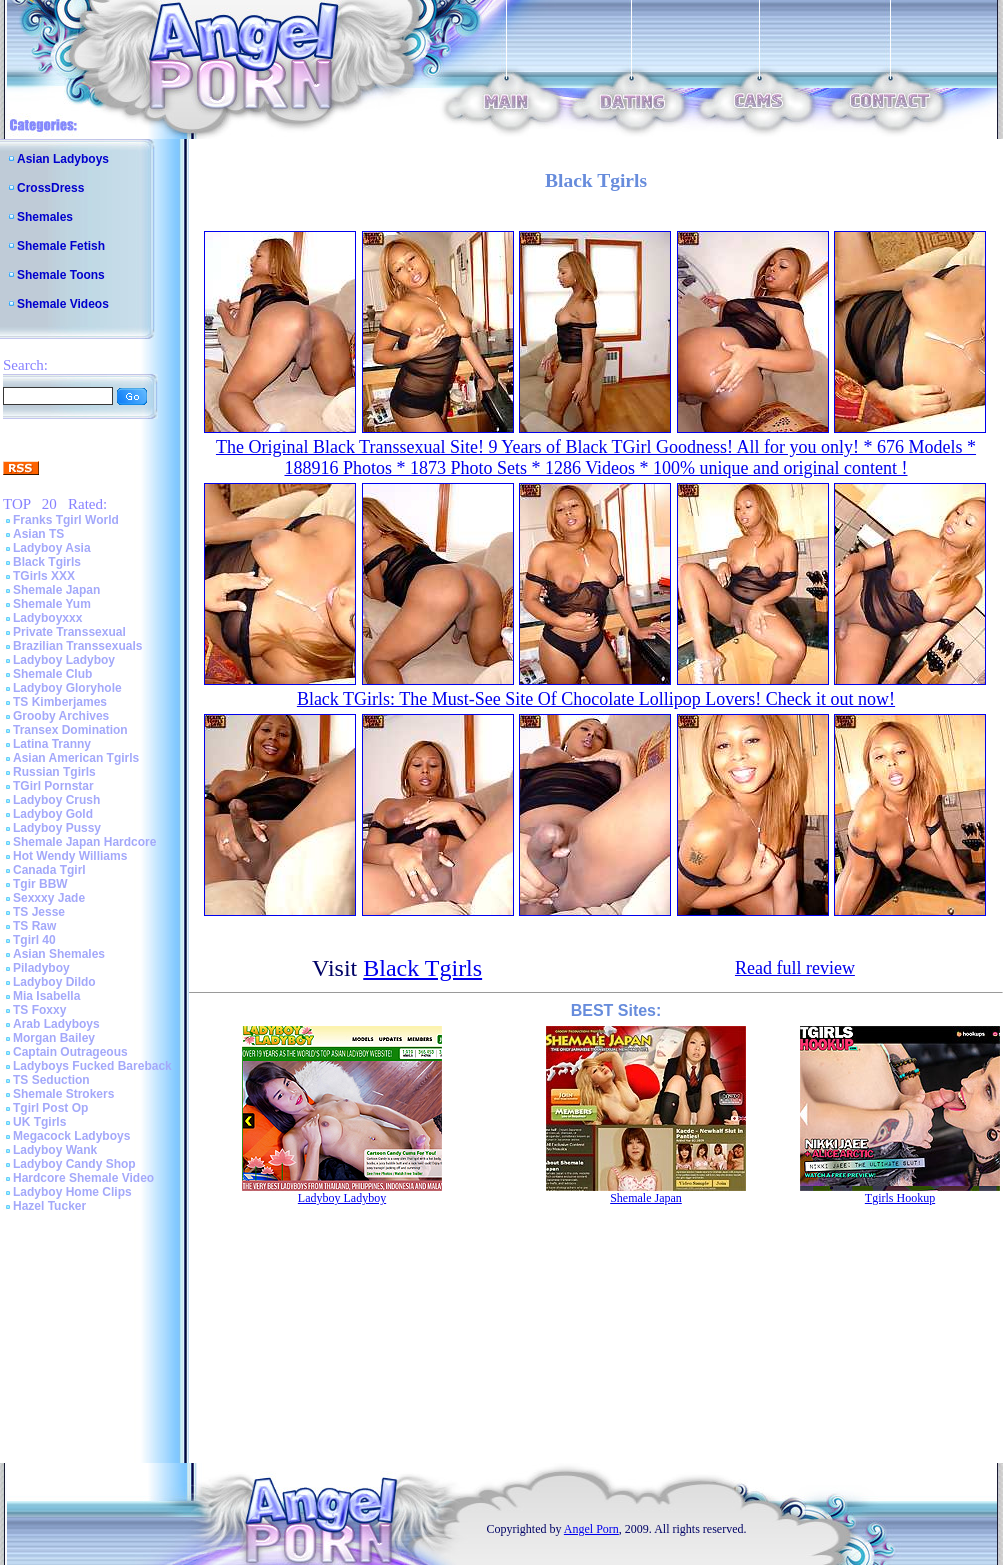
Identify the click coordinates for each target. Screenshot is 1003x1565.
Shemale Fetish (61, 246)
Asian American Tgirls (76, 758)
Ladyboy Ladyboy (64, 660)
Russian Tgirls (54, 772)
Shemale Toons (61, 275)
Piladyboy (41, 968)
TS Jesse (39, 912)
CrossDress (50, 188)
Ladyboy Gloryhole (67, 688)
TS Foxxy (39, 1010)
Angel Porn (591, 1529)
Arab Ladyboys (56, 1024)
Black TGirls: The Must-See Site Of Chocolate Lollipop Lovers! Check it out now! (596, 699)
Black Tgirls (47, 562)
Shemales (45, 217)
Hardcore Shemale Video (83, 1178)
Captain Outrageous (70, 1052)
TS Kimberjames (60, 702)
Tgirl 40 (34, 940)
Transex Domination (70, 730)
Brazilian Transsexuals (77, 646)
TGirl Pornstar (53, 786)
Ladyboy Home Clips (72, 1192)
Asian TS (38, 534)
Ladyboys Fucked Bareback (92, 1066)
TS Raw (34, 926)
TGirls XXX (44, 576)
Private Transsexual (69, 632)
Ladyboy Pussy (57, 828)
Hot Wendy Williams (70, 856)
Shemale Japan (56, 590)
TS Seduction (51, 1080)
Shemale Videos (63, 304)
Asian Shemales (59, 954)
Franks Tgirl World (66, 520)
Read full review (795, 968)
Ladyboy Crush (56, 800)
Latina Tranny (52, 744)
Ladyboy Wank (55, 1150)
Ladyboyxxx (47, 618)
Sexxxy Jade (49, 898)
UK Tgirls (39, 1122)
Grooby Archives (61, 716)
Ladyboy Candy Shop (74, 1164)
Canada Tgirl (49, 870)
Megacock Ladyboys (71, 1136)
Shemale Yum (52, 604)
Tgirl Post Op (50, 1108)
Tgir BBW (40, 884)
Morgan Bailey (54, 1038)
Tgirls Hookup (900, 1198)
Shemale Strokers (63, 1094)
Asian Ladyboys (63, 159)
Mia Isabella (46, 996)
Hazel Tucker (49, 1206)
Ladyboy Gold (53, 814)
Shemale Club (52, 674)
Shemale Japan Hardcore (84, 842)
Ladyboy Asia (52, 548)
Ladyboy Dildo (54, 982)
